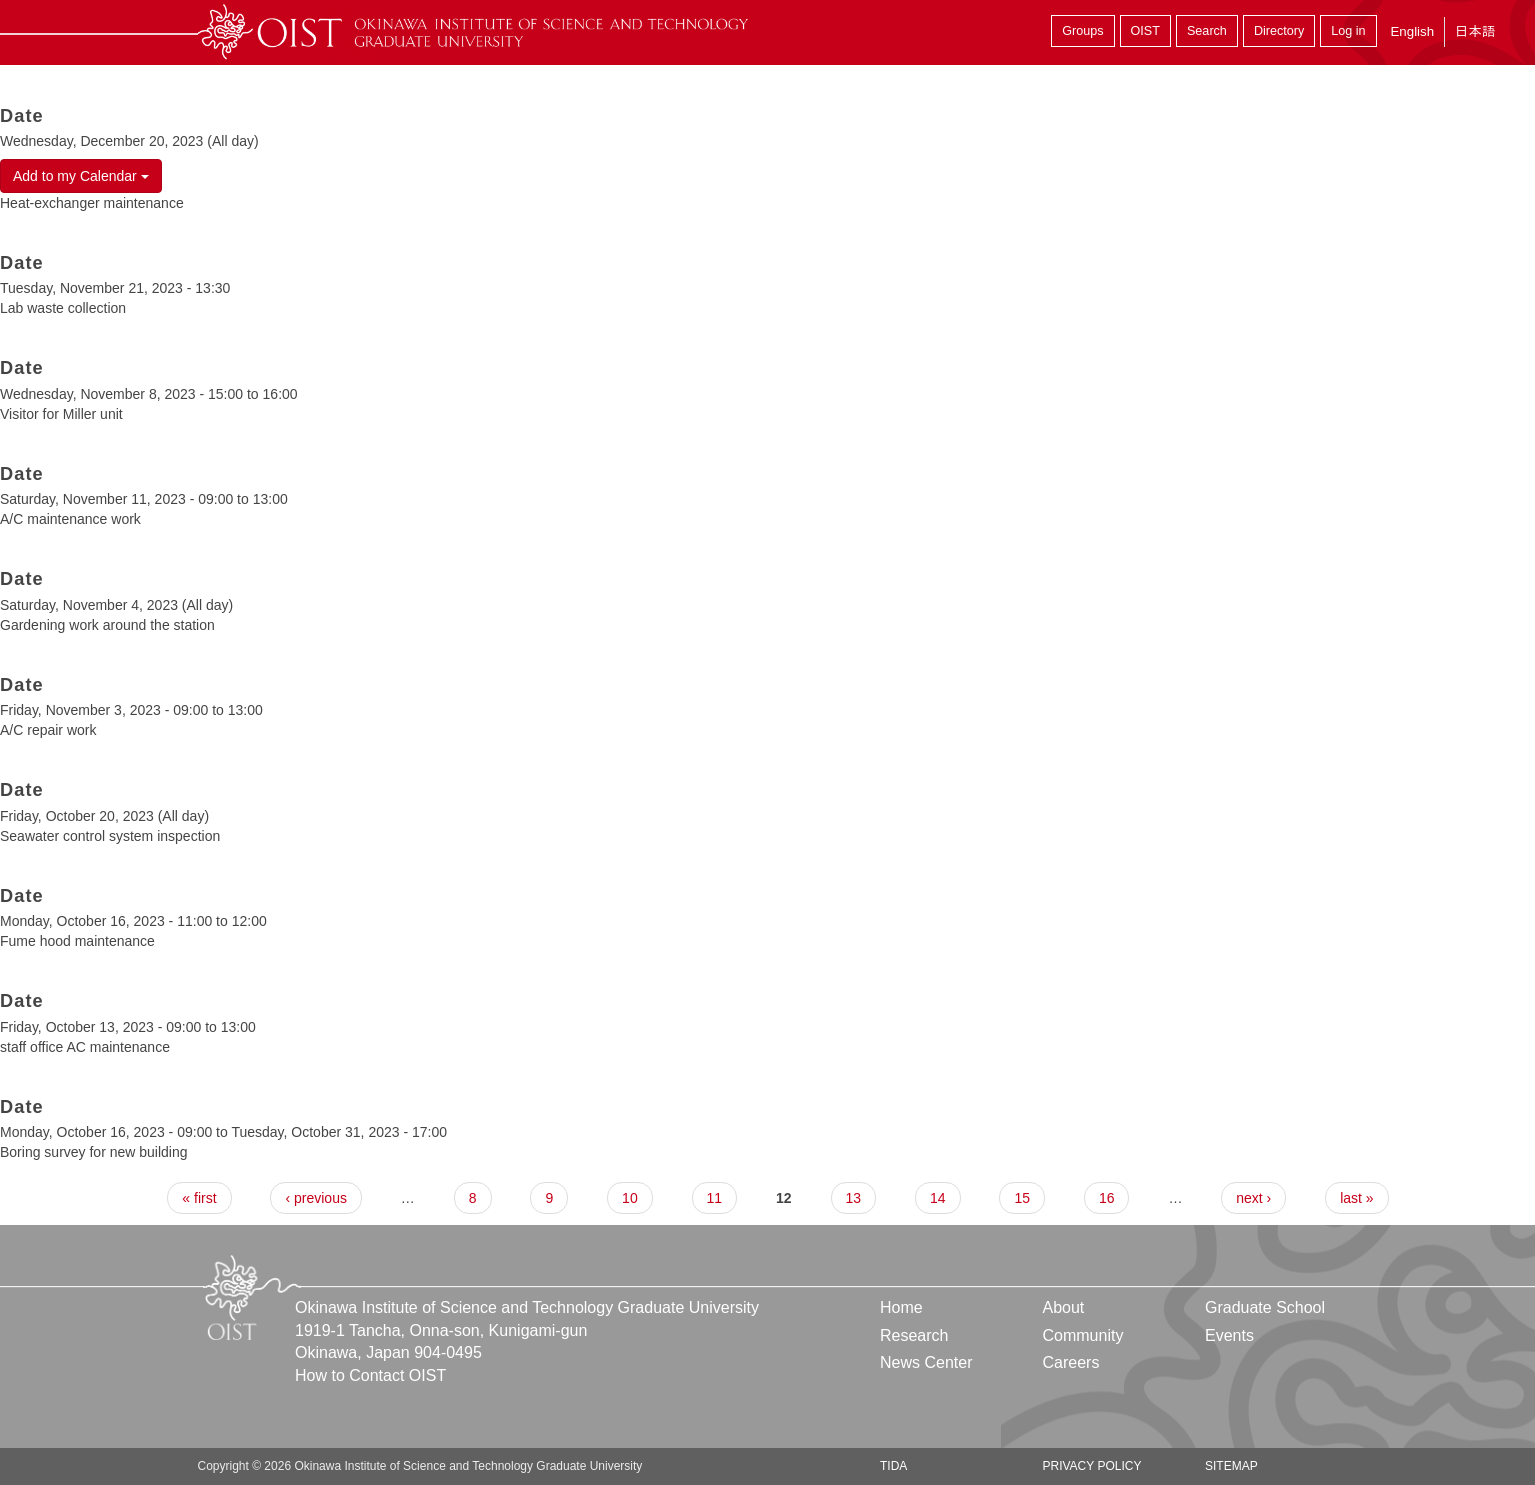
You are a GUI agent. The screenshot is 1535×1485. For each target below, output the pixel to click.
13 (854, 1198)
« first (199, 1198)
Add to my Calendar (81, 176)
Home (901, 1307)
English (1412, 31)
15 (1022, 1198)
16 (1107, 1198)
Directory (1279, 31)
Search (1207, 31)
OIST (1145, 31)
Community (1082, 1335)
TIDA (893, 1466)
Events (1229, 1335)
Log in (1348, 31)
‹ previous (315, 1198)
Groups (1082, 31)
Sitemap (1231, 1466)
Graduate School (1265, 1307)
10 (630, 1198)
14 (938, 1198)
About (1063, 1307)
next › (1253, 1198)
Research (914, 1335)
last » (1356, 1198)
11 (715, 1198)
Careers (1070, 1362)
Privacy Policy (1091, 1466)
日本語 (1475, 31)
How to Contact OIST (370, 1375)
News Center (926, 1362)
